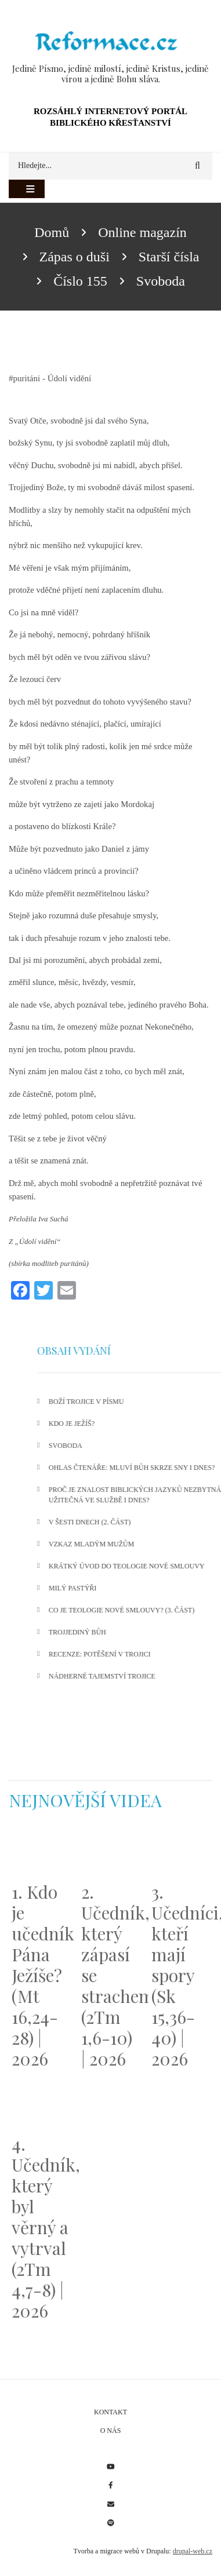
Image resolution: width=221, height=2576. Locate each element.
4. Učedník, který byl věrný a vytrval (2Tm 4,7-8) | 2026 (41, 2227)
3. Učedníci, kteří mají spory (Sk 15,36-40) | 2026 (180, 1975)
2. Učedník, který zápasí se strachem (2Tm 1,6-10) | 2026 (110, 1975)
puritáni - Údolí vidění (52, 378)
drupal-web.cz (192, 2551)
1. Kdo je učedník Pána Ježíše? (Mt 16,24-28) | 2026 (41, 1975)
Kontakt (110, 2412)
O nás (110, 2431)
